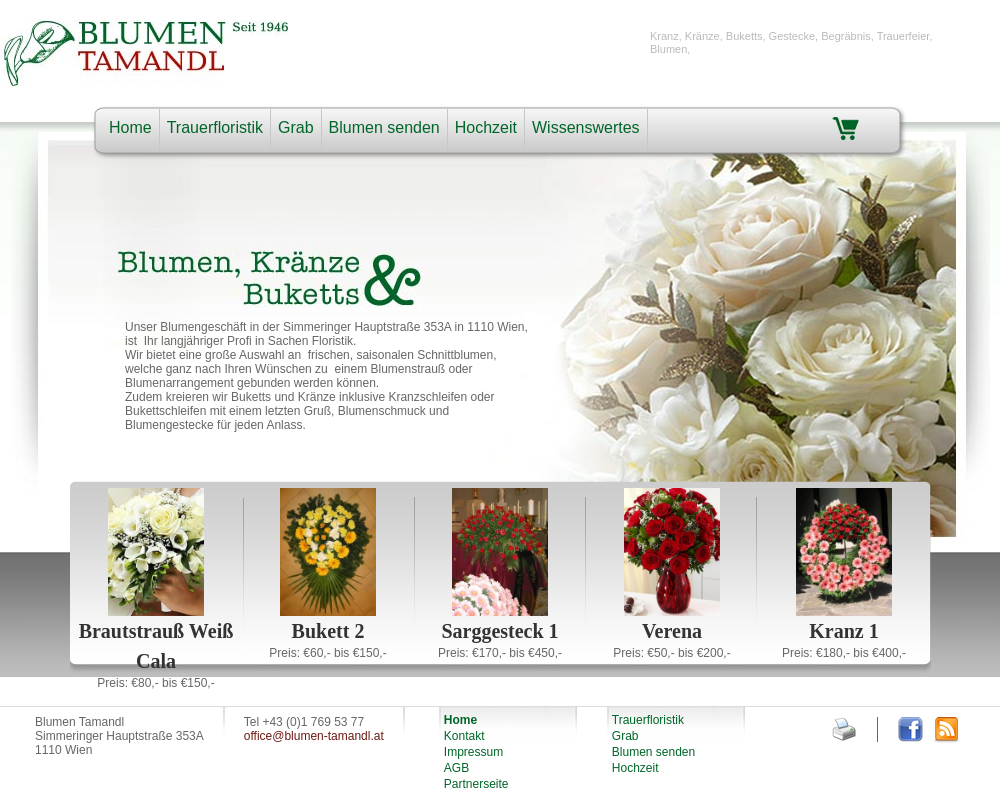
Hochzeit (486, 127)
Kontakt (464, 736)
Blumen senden (384, 127)
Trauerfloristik (215, 127)
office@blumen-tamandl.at (314, 736)
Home (130, 127)
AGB (456, 768)
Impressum (473, 752)
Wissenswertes (586, 127)
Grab (296, 127)
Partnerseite (476, 784)
